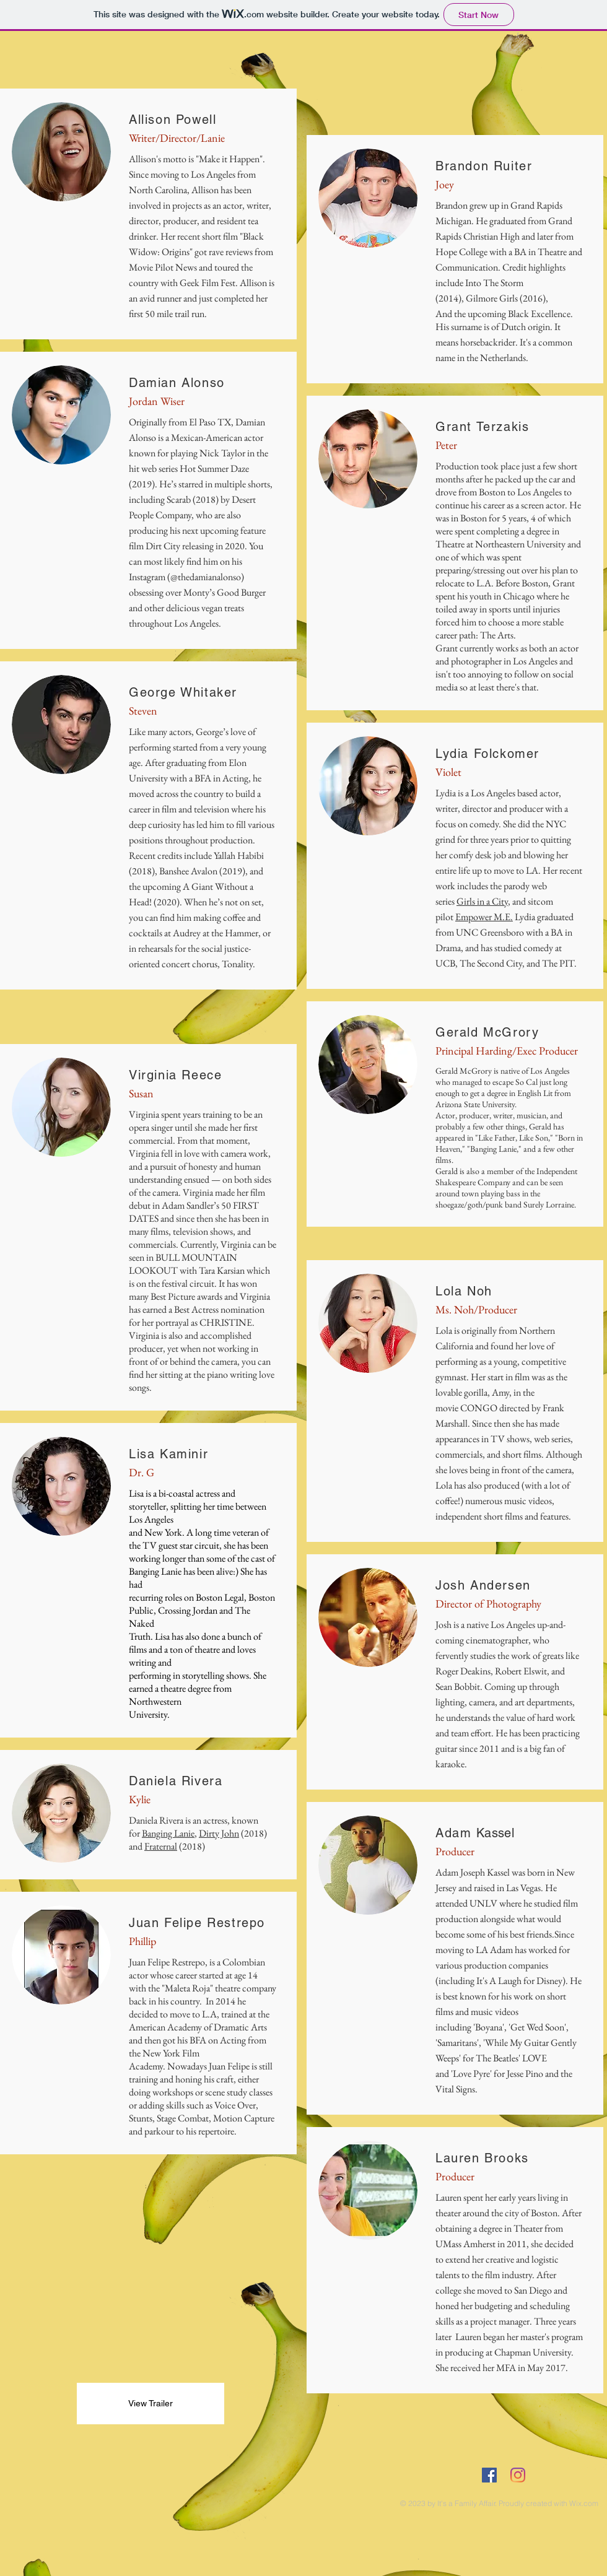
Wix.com (583, 2503)
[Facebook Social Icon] (489, 2475)
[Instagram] (517, 2475)
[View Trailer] (150, 2403)
